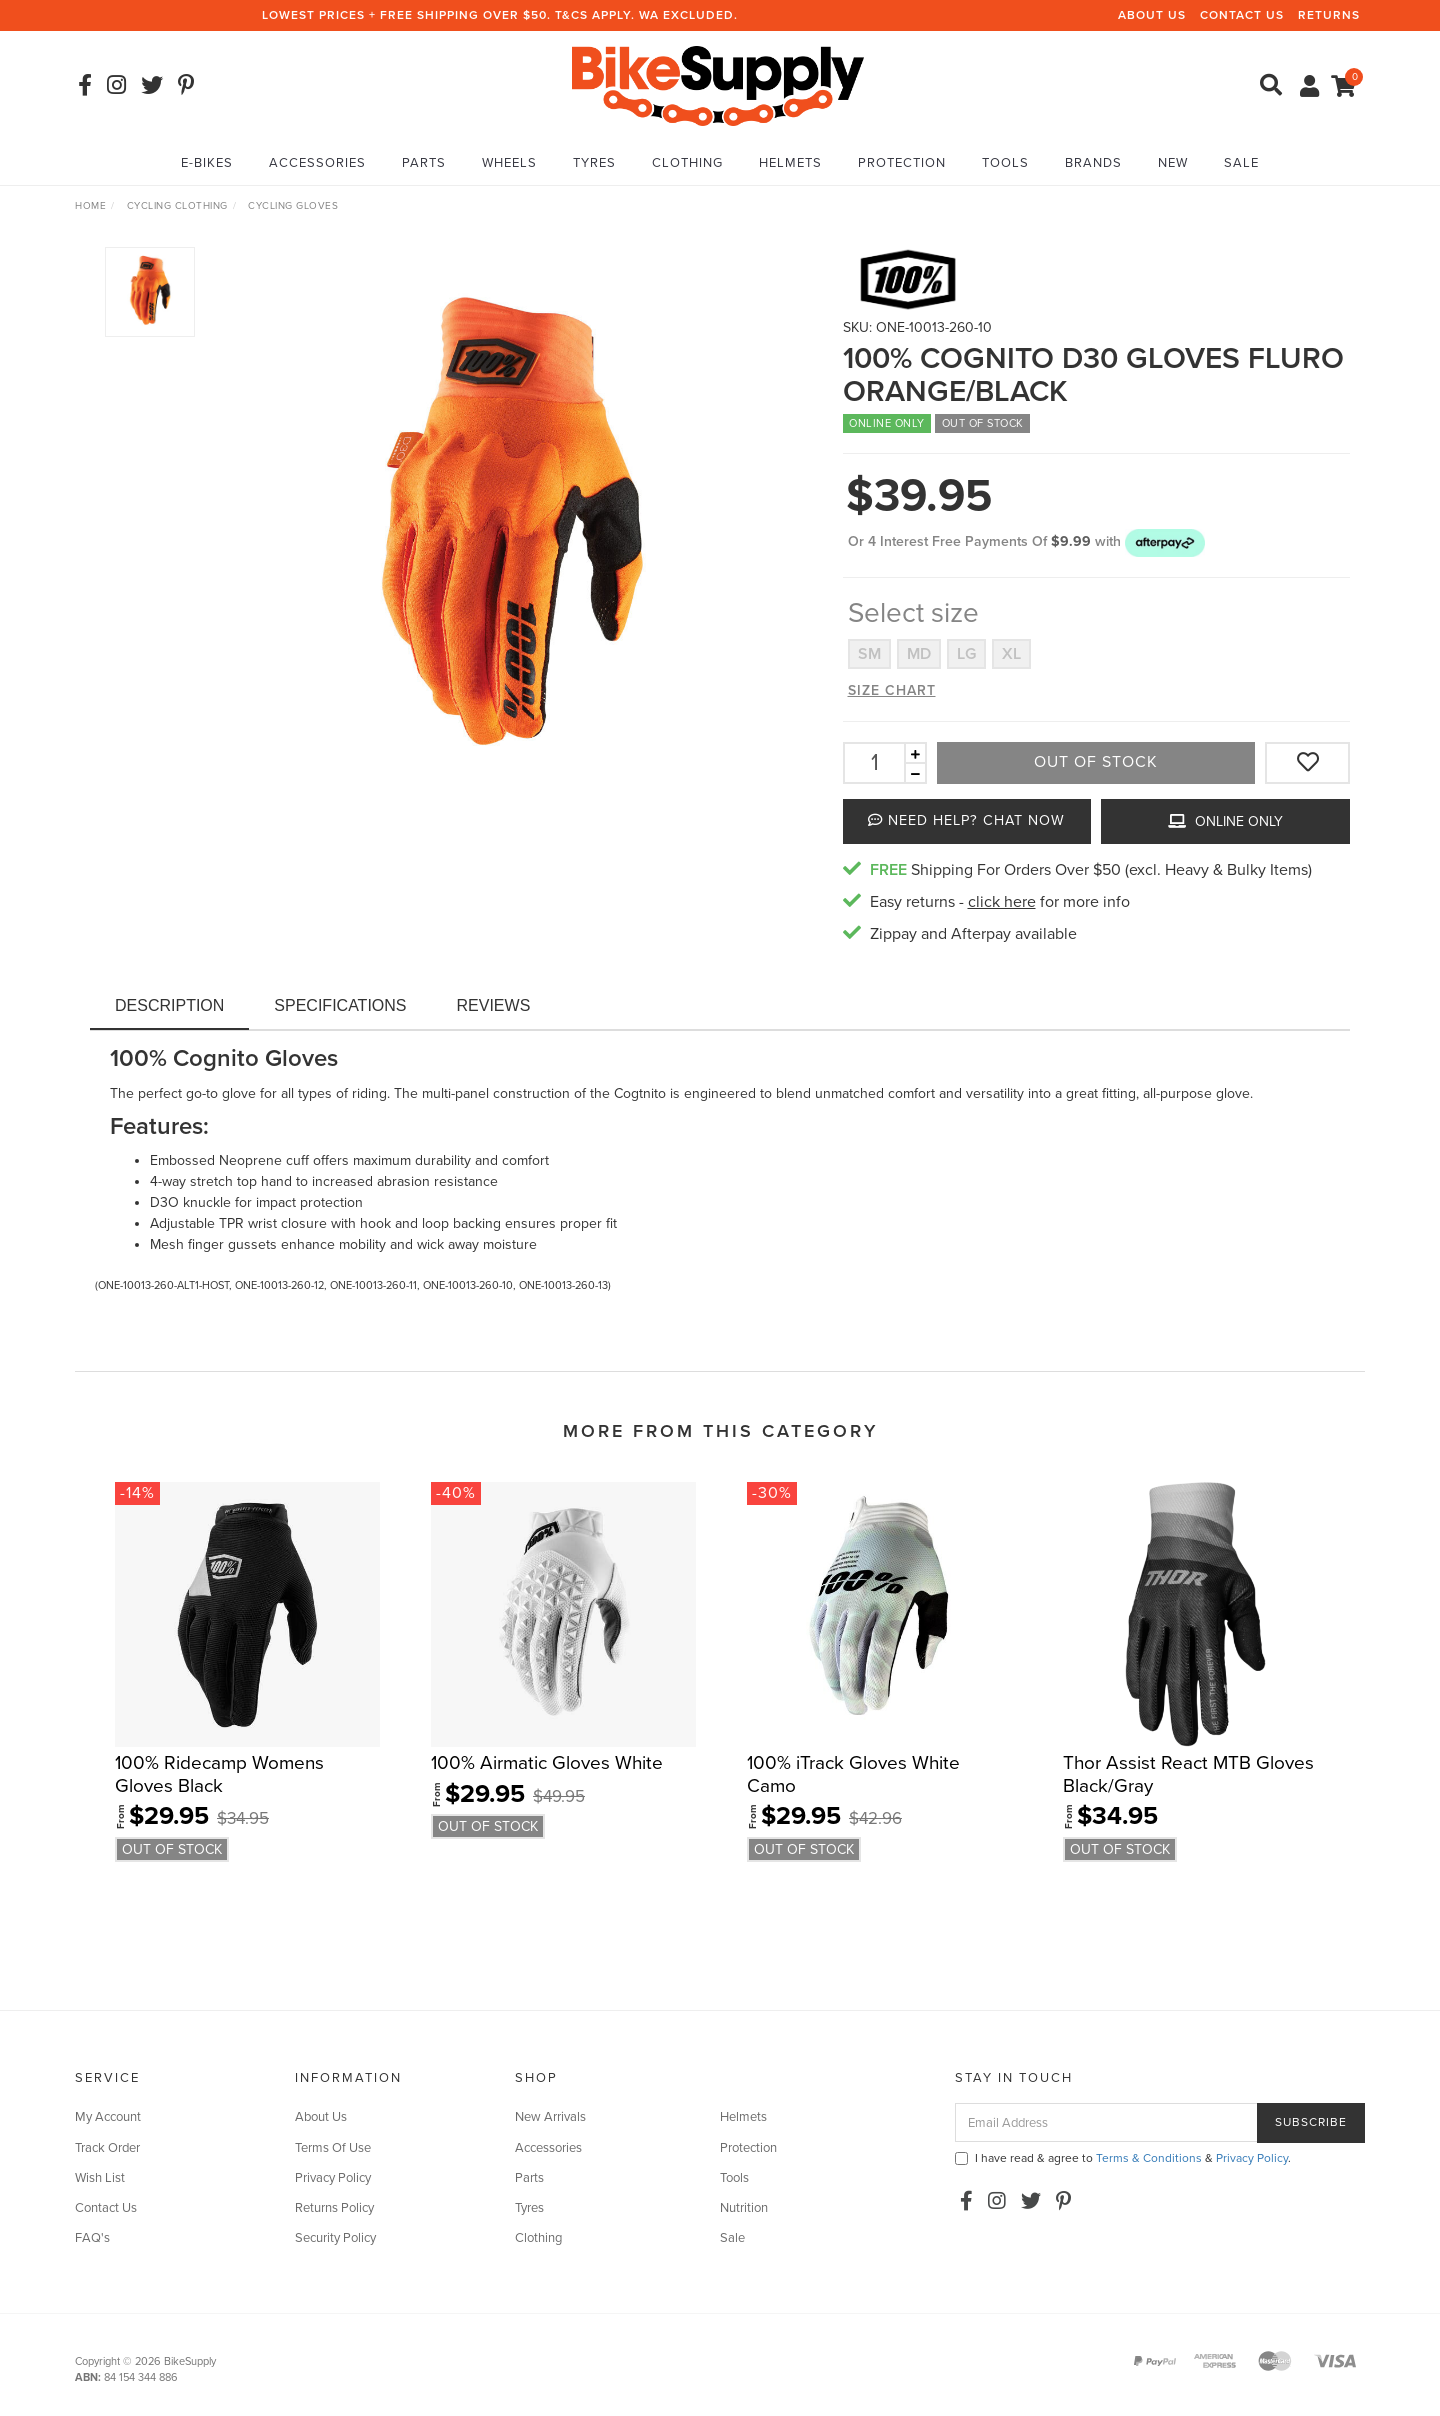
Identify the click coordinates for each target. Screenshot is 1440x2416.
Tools (1005, 163)
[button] (1165, 541)
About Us (1152, 15)
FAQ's (92, 2238)
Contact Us (1242, 15)
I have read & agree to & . (1123, 2158)
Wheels (509, 163)
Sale (1241, 163)
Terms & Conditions (1149, 2158)
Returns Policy (334, 2208)
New (1173, 163)
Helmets (790, 163)
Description (169, 1005)
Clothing (687, 163)
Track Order (107, 2148)
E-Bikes (207, 163)
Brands (1093, 163)
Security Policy (335, 2238)
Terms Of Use (333, 2148)
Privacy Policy (333, 2178)
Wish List (100, 2178)
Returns (1329, 15)
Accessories (317, 163)
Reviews (494, 1005)
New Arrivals (550, 2117)
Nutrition (744, 2208)
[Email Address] (1106, 2122)
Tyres (594, 163)
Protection (902, 163)
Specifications (340, 1005)
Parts (424, 163)
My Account (108, 2117)
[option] (511, 533)
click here (1002, 902)
